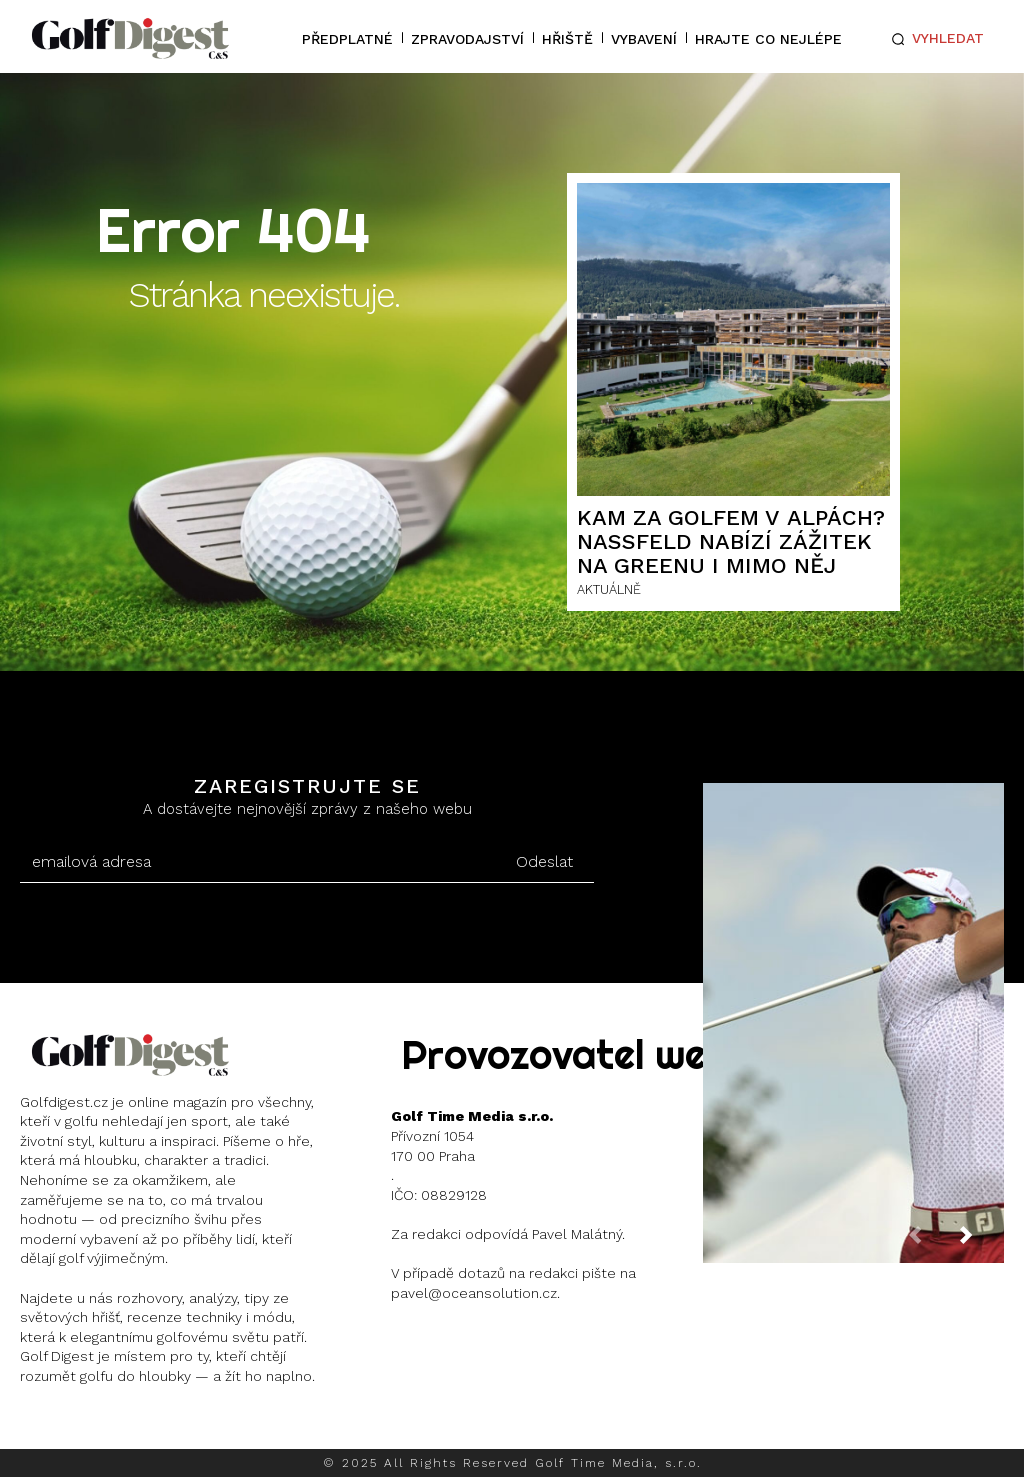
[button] (934, 39)
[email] (257, 862)
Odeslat (544, 861)
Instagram (95, 1427)
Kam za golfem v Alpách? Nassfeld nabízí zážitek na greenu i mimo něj (731, 541)
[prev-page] (931, 1240)
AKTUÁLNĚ (609, 589)
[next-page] (982, 1240)
